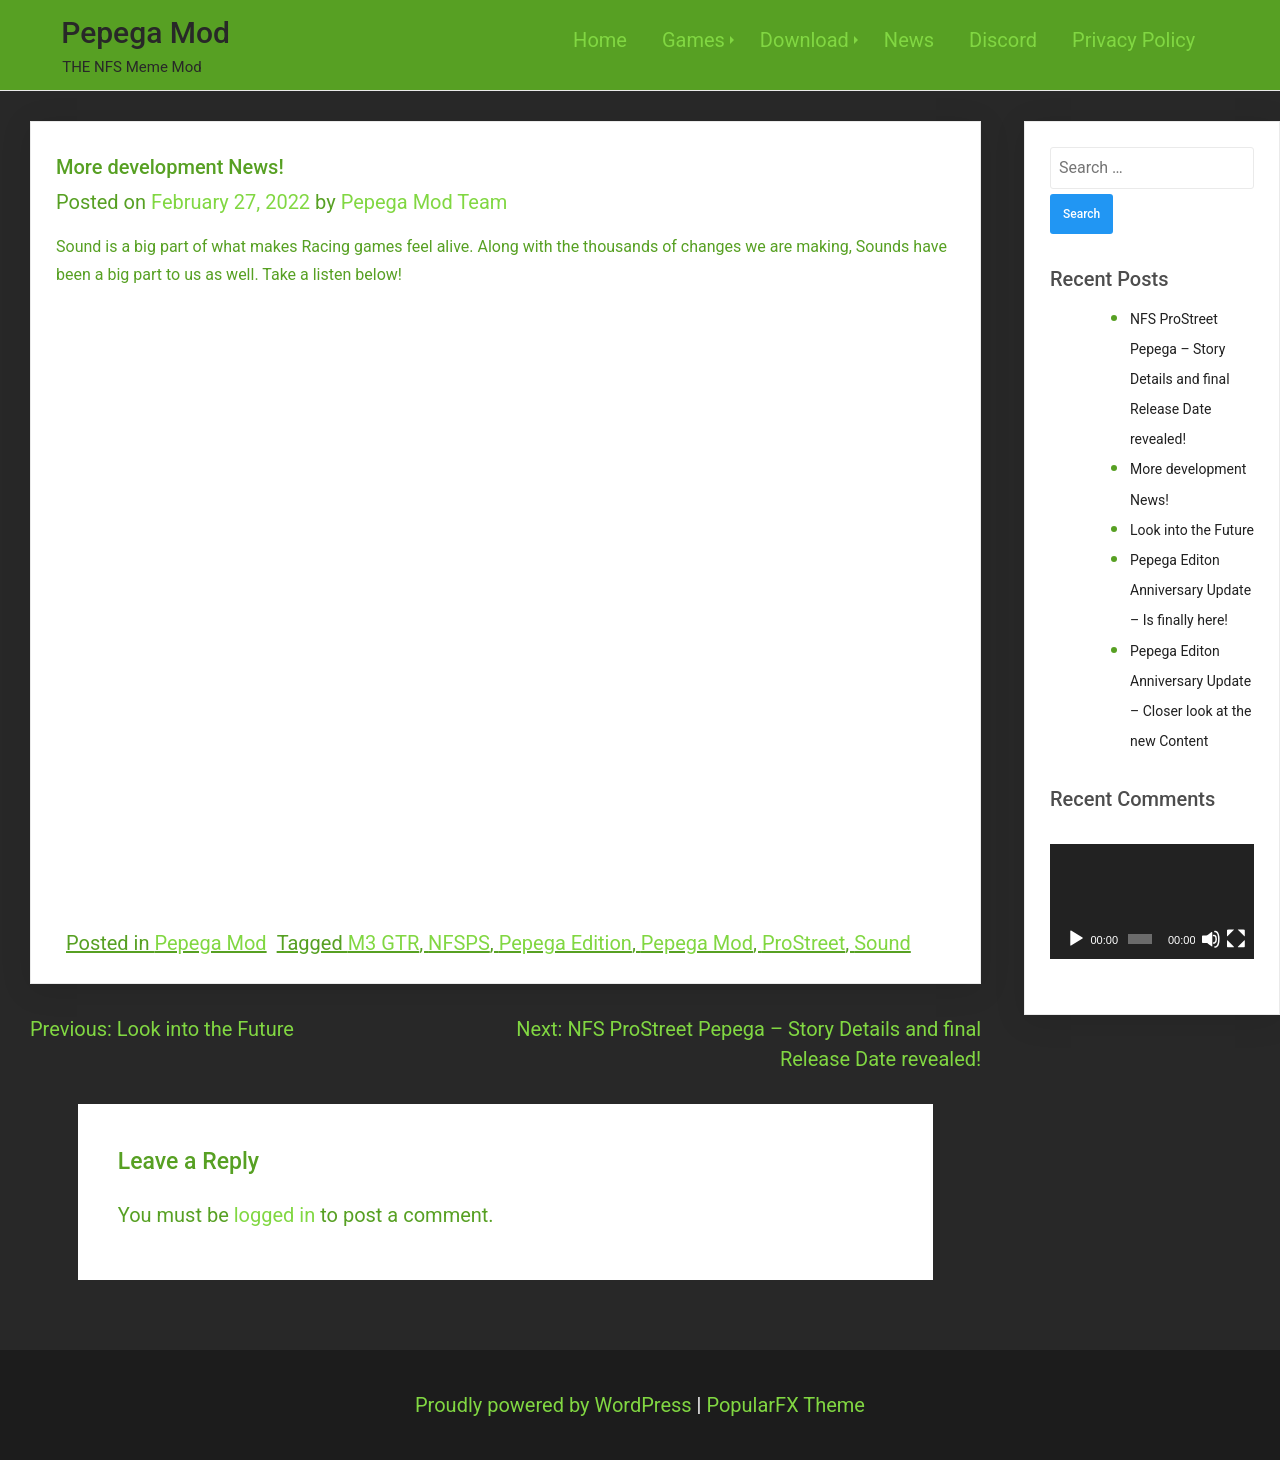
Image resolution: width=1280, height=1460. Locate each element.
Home (600, 40)
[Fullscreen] (1236, 939)
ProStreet (803, 943)
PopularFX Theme (785, 1405)
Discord (1003, 40)
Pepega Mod (145, 32)
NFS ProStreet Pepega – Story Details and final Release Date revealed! (1180, 379)
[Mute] (1211, 939)
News (909, 40)
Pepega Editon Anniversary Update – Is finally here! (1190, 590)
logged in (274, 1215)
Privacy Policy (1133, 40)
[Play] (1076, 939)
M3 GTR (384, 943)
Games (693, 40)
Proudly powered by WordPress (556, 1405)
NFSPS (459, 943)
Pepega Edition (565, 943)
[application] (1152, 901)
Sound (882, 943)
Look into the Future (1192, 530)
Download (804, 40)
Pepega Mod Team (424, 202)
